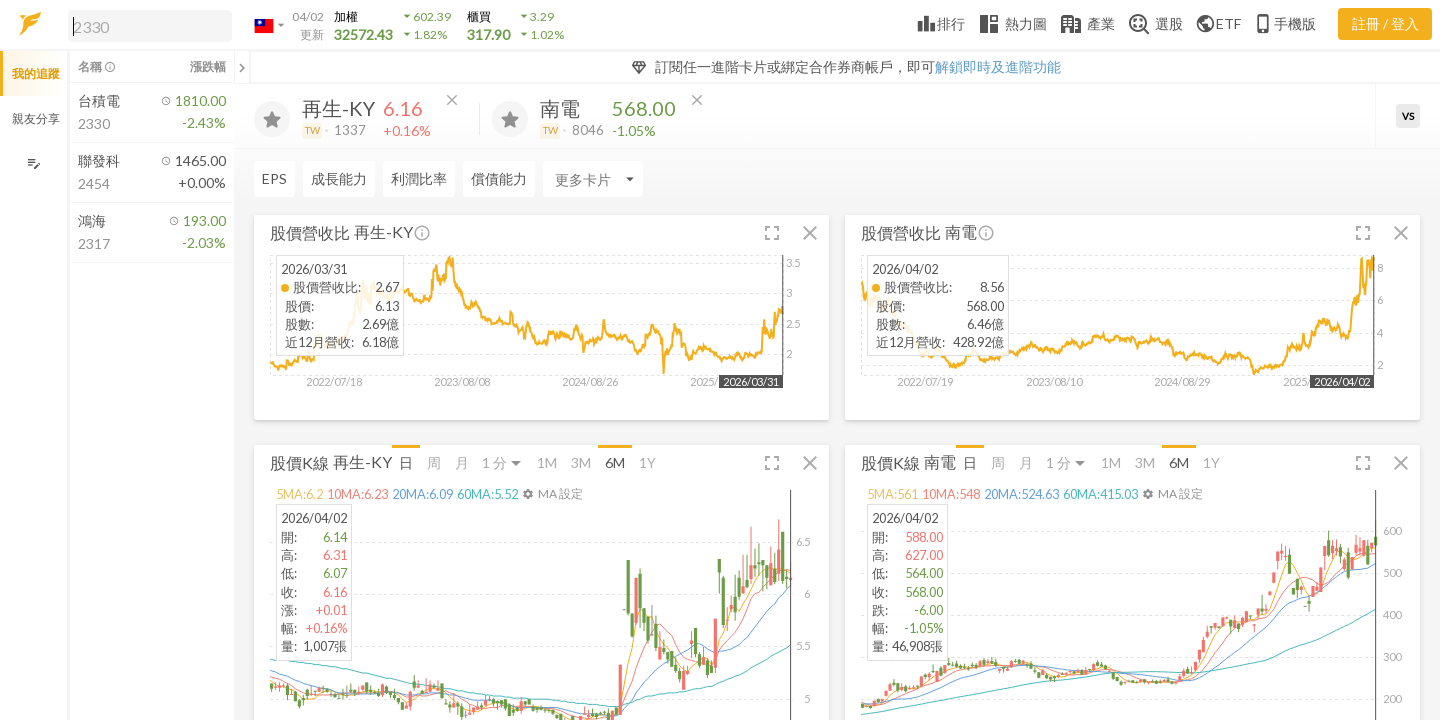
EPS (274, 178)
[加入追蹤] (272, 119)
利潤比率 (419, 178)
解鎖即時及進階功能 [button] (998, 66)
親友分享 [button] (36, 118)
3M (581, 462)
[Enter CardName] (593, 179)
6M (615, 462)
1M (547, 462)
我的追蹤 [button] (36, 73)
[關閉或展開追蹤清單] (242, 67)
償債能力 (499, 178)
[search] (150, 26)
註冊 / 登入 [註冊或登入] (1385, 23)
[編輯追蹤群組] (33, 163)
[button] (146, 25)
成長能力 (339, 178)
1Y (647, 462)
